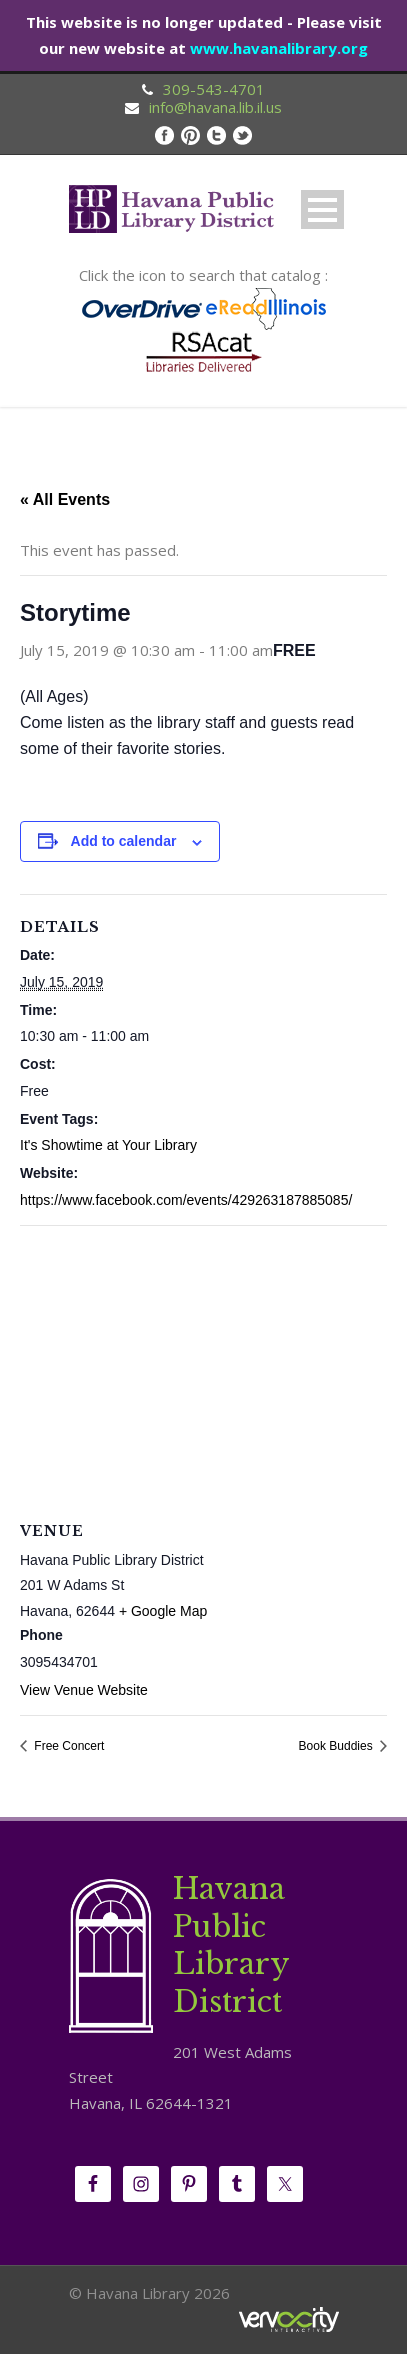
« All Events (65, 499)
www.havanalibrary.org (279, 48)
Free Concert (67, 1746)
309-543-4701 (214, 89)
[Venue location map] (203, 1370)
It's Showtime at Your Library (108, 1145)
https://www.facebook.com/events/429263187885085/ (186, 1200)
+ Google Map (163, 1611)
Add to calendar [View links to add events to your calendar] (124, 841)
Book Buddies (337, 1746)
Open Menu (322, 209)
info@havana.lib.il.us (215, 107)
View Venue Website (84, 1690)
